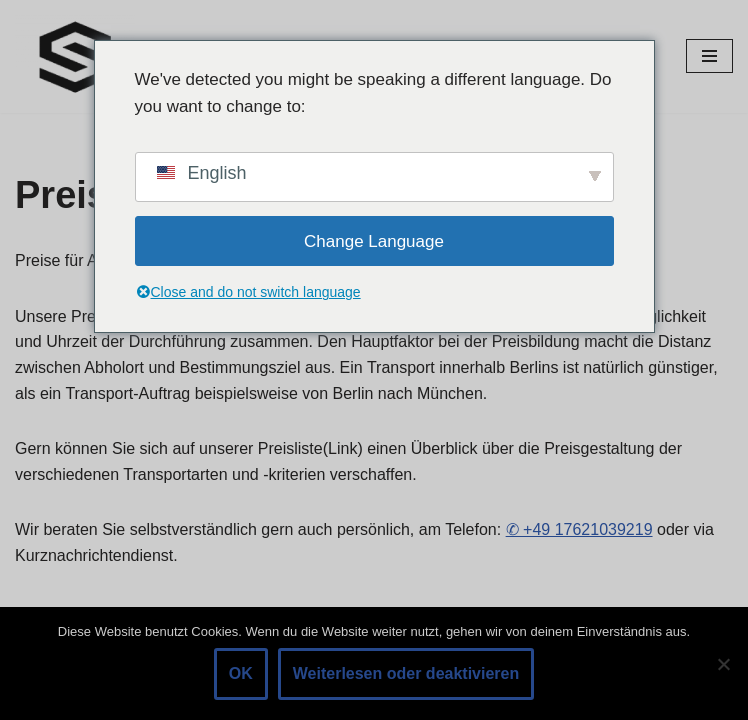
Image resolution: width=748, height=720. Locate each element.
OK (241, 673)
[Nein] (723, 664)
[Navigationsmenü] (709, 56)
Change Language (374, 241)
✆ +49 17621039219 (579, 529)
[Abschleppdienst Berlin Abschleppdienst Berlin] (75, 56)
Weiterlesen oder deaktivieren (406, 673)
